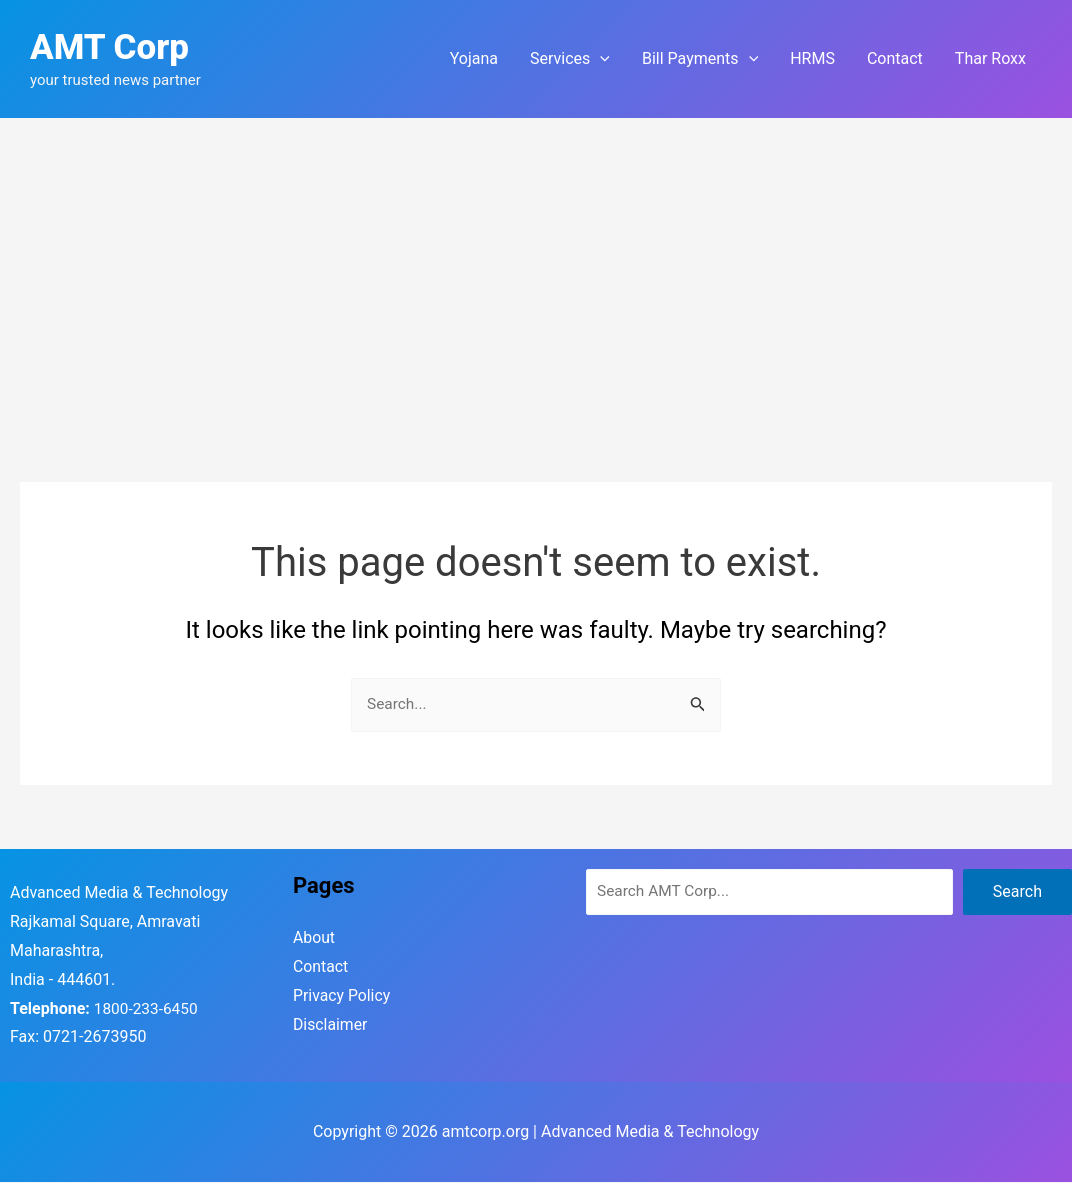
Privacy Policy (342, 996)
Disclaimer (330, 1025)
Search (1017, 892)
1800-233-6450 (148, 1009)
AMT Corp (109, 47)
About (314, 938)
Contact (321, 967)
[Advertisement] (536, 268)
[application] (600, 59)
